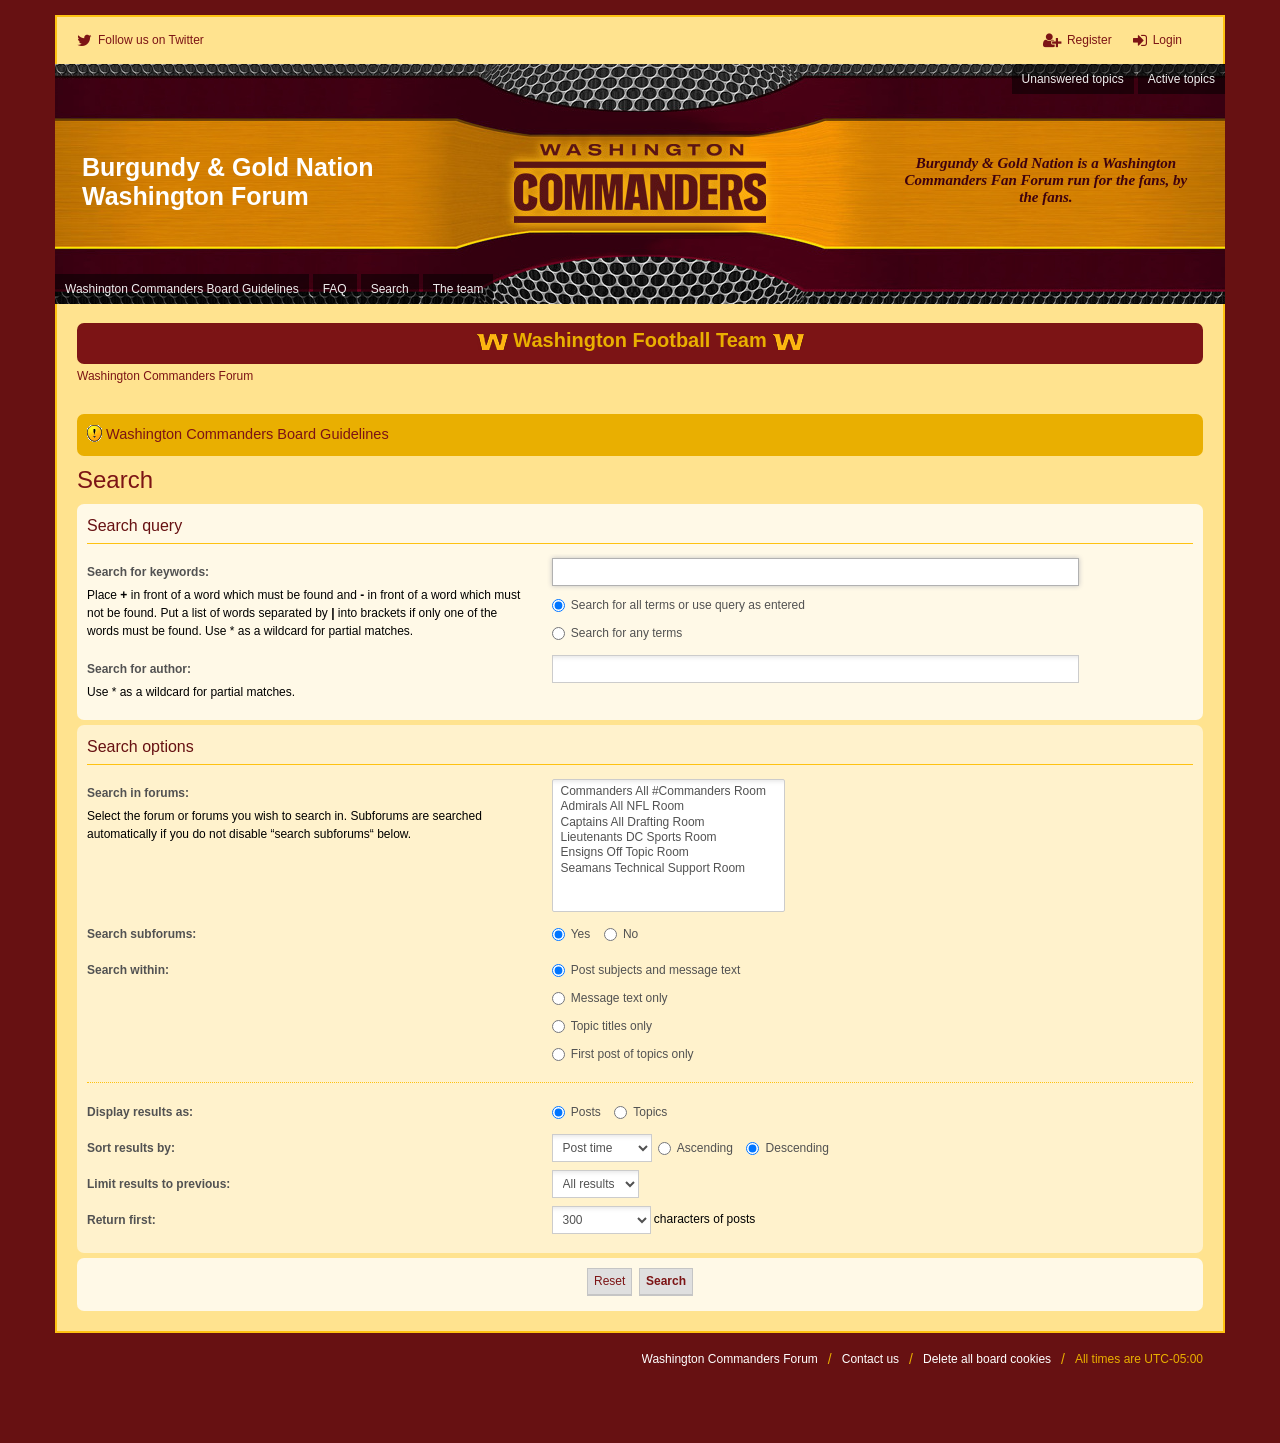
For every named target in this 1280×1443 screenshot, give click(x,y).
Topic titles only (602, 1026)
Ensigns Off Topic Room (668, 852)
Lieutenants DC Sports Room (668, 837)
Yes (571, 934)
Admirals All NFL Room (668, 806)
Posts (576, 1112)
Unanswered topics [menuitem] (1073, 79)
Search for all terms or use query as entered (678, 605)
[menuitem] (140, 40)
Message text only (610, 998)
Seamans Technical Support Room (668, 868)
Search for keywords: (148, 572)
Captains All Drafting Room (668, 822)
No (621, 934)
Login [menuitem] (1167, 40)
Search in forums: (138, 793)
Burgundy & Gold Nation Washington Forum (228, 181)
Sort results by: (131, 1148)
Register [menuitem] (1089, 40)
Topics (640, 1112)
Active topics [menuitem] (1181, 79)
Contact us (870, 1359)
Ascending (695, 1148)
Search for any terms (617, 633)
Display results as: (140, 1112)
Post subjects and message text (646, 970)
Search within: (128, 970)
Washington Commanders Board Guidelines (247, 434)
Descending (787, 1148)
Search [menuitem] (390, 289)
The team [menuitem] (458, 289)
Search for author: (139, 669)
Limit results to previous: (158, 1184)
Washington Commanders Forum (730, 1359)
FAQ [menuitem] (335, 289)
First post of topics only (623, 1054)
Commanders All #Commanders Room (668, 791)
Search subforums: (141, 934)
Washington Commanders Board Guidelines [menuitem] (182, 289)
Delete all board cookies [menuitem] (987, 1359)
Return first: (121, 1220)
